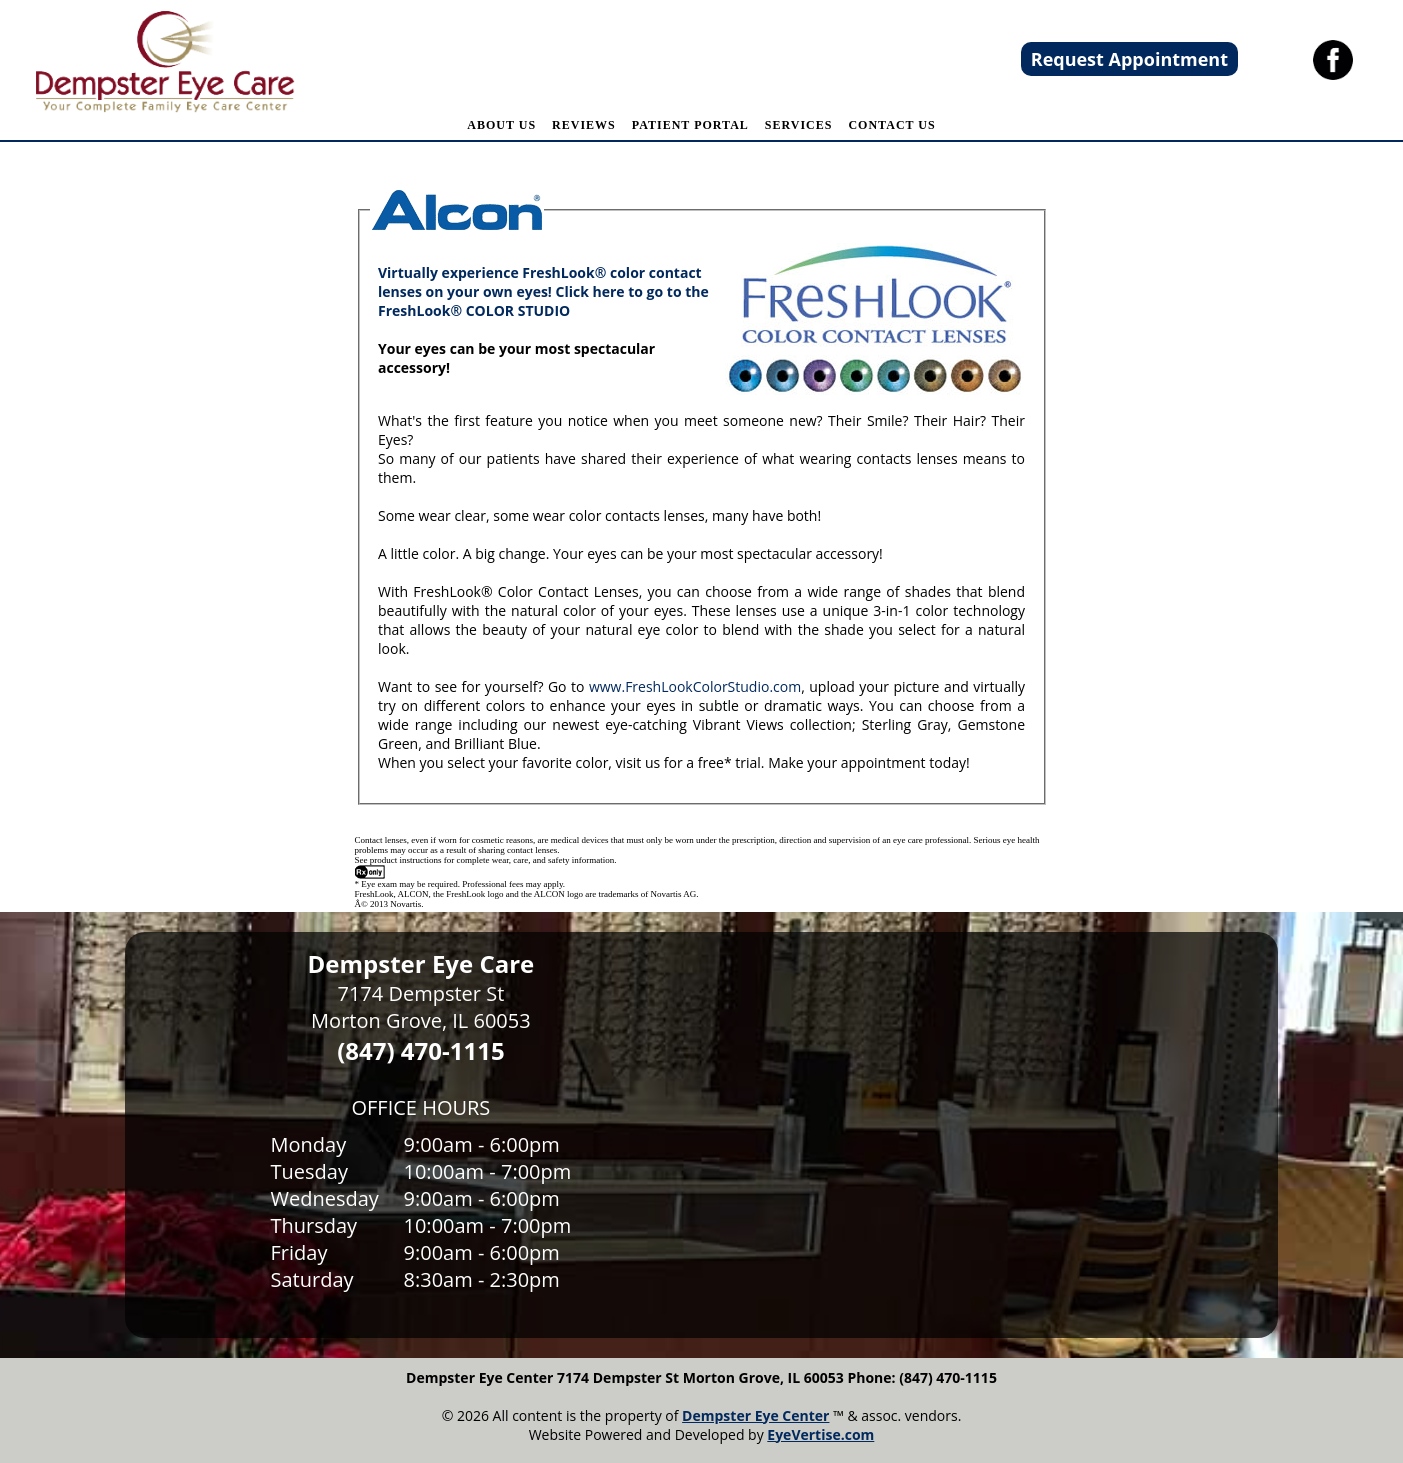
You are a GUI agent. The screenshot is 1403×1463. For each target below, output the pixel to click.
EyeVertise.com (820, 1434)
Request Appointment (1129, 59)
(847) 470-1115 (420, 1050)
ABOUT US (501, 125)
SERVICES (799, 125)
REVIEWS (584, 125)
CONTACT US (891, 125)
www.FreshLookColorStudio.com (695, 686)
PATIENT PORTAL (690, 125)
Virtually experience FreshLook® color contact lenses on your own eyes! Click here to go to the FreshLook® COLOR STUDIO (543, 291)
